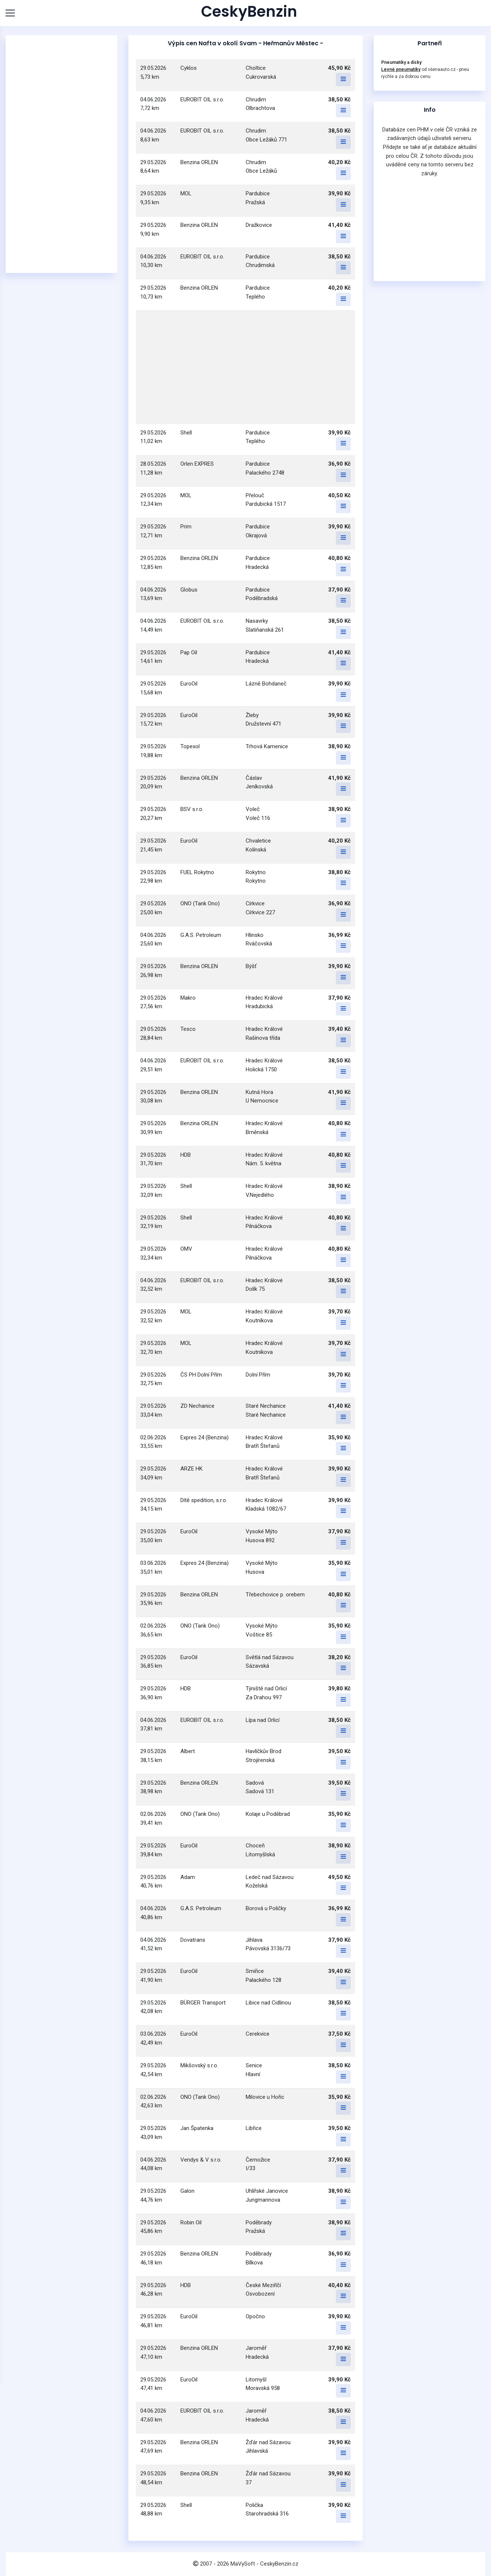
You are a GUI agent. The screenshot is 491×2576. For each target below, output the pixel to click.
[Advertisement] (61, 154)
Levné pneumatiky (400, 69)
